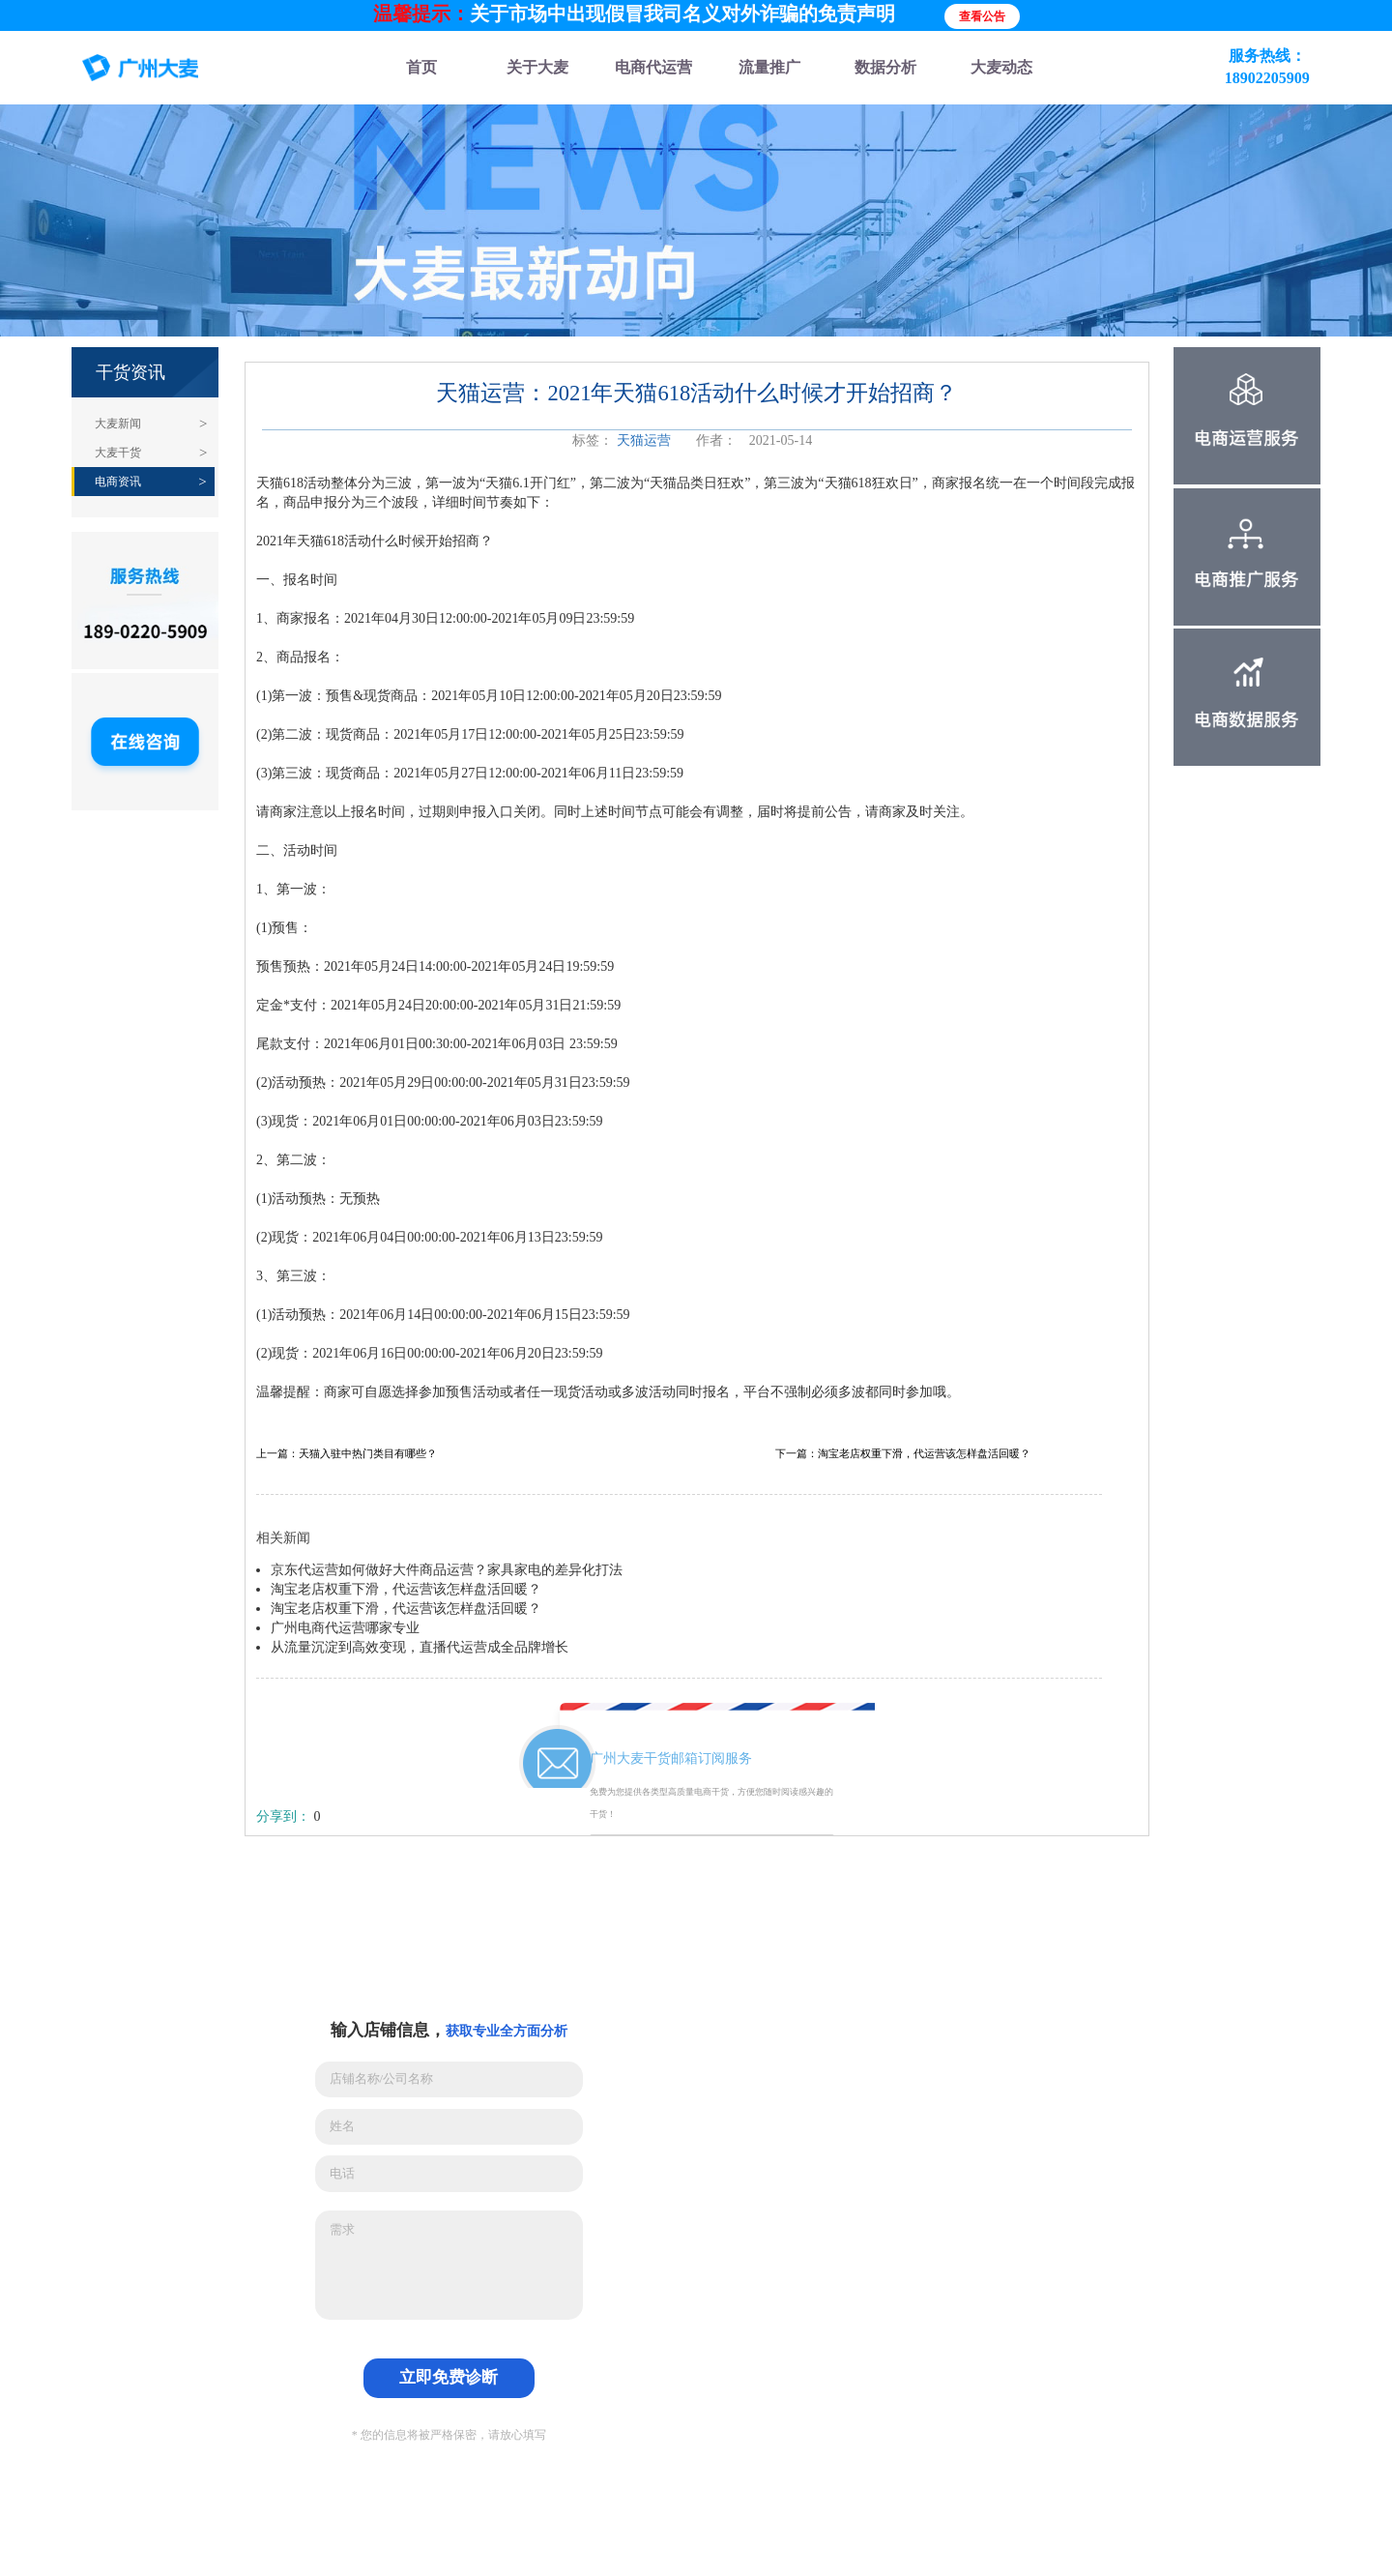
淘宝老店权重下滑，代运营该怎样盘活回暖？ (406, 1589)
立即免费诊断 (448, 2377)
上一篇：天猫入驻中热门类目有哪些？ (346, 1454)
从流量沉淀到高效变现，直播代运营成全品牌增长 (419, 1647)
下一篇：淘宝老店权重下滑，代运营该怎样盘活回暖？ (902, 1454)
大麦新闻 (118, 423)
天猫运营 (644, 440)
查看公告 (982, 16)
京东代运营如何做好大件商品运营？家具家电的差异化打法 (447, 1570)
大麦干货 (118, 452)
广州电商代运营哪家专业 (345, 1628)
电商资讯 (118, 481)
